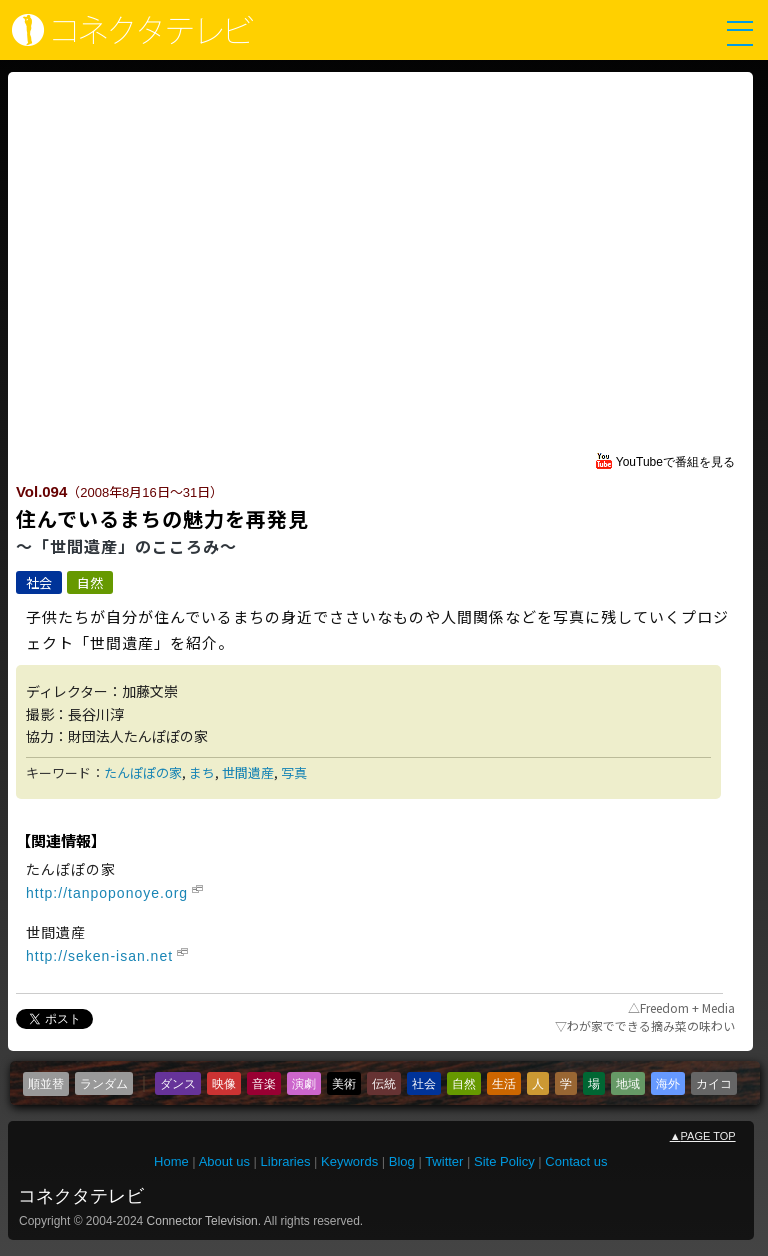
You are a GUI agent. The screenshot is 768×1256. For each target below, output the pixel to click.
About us (224, 1161)
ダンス (178, 1084)
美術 (344, 1084)
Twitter (444, 1161)
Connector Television (202, 1221)
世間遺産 (248, 772)
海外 (668, 1084)
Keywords (349, 1161)
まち (202, 772)
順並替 (46, 1084)
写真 (294, 772)
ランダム (104, 1084)
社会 (39, 582)
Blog (402, 1161)
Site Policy (504, 1161)
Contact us (576, 1161)
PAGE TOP (703, 1136)
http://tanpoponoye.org (107, 893)
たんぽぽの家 (143, 772)
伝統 (384, 1084)
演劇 (304, 1084)
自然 (90, 582)
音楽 (264, 1084)
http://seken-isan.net (99, 956)
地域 (628, 1084)
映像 (224, 1084)
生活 (504, 1084)
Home (171, 1161)
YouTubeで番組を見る (675, 462)
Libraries (286, 1161)
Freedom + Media (687, 1007)
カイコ (714, 1084)
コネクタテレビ (81, 1196)
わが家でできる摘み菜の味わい (645, 1025)
